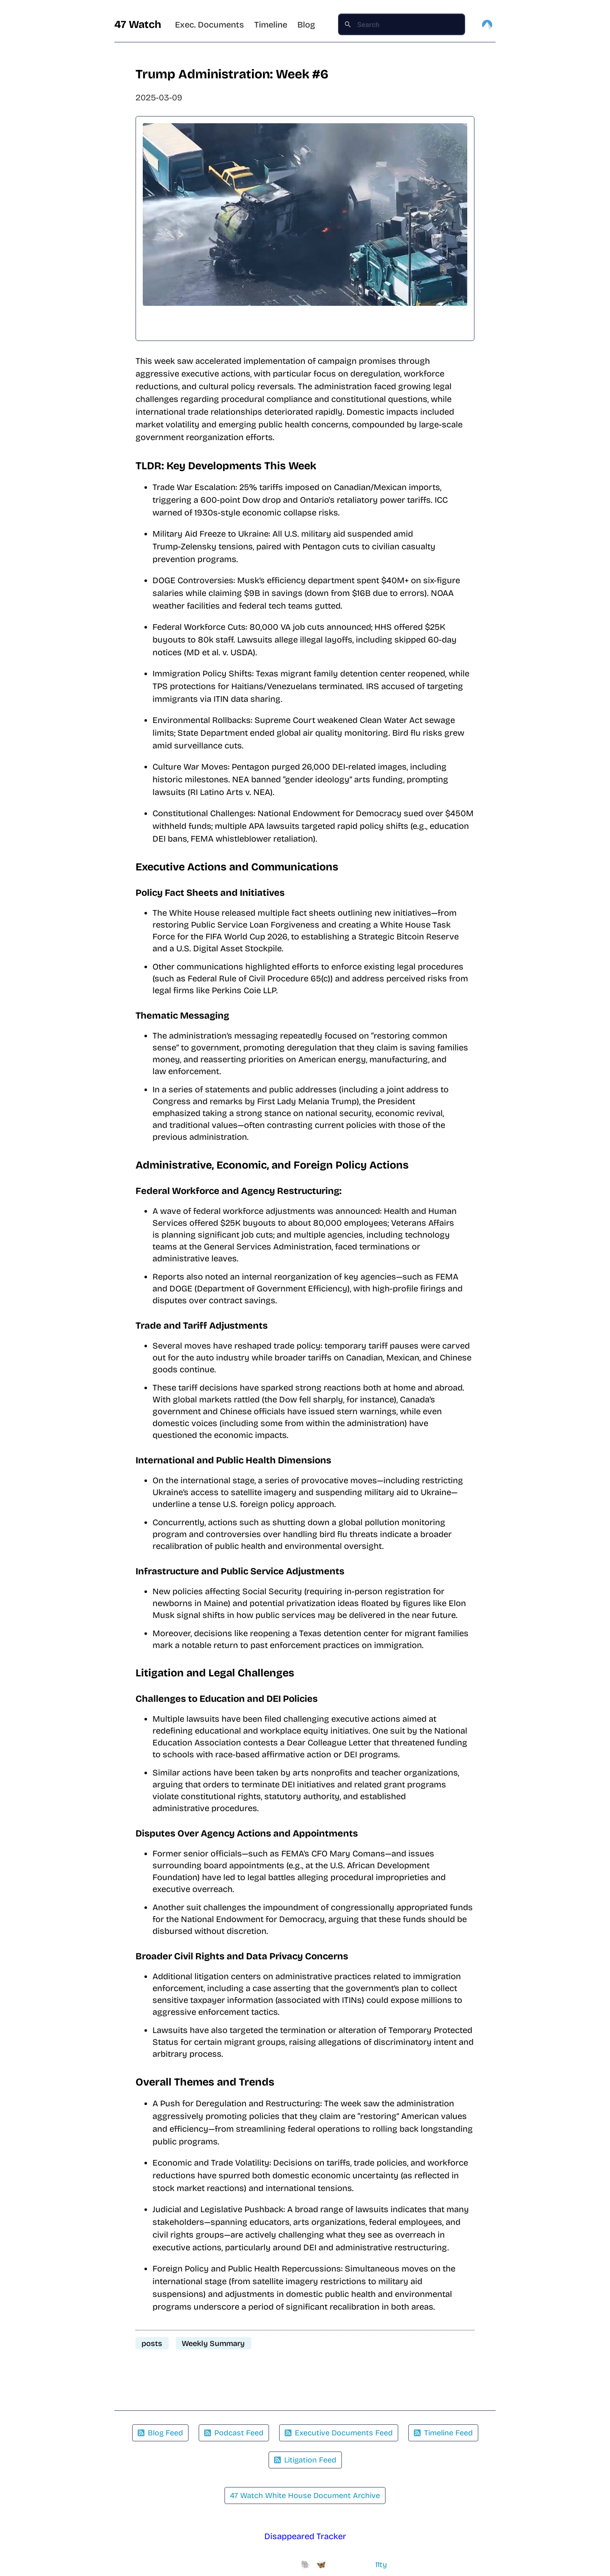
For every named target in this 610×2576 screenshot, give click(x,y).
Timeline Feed (443, 2433)
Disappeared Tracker (305, 2536)
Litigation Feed (305, 2460)
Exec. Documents (209, 24)
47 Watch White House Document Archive (305, 2495)
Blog (306, 24)
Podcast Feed (233, 2433)
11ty (381, 2564)
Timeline (270, 24)
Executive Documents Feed (339, 2433)
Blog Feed (160, 2433)
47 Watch (137, 24)
